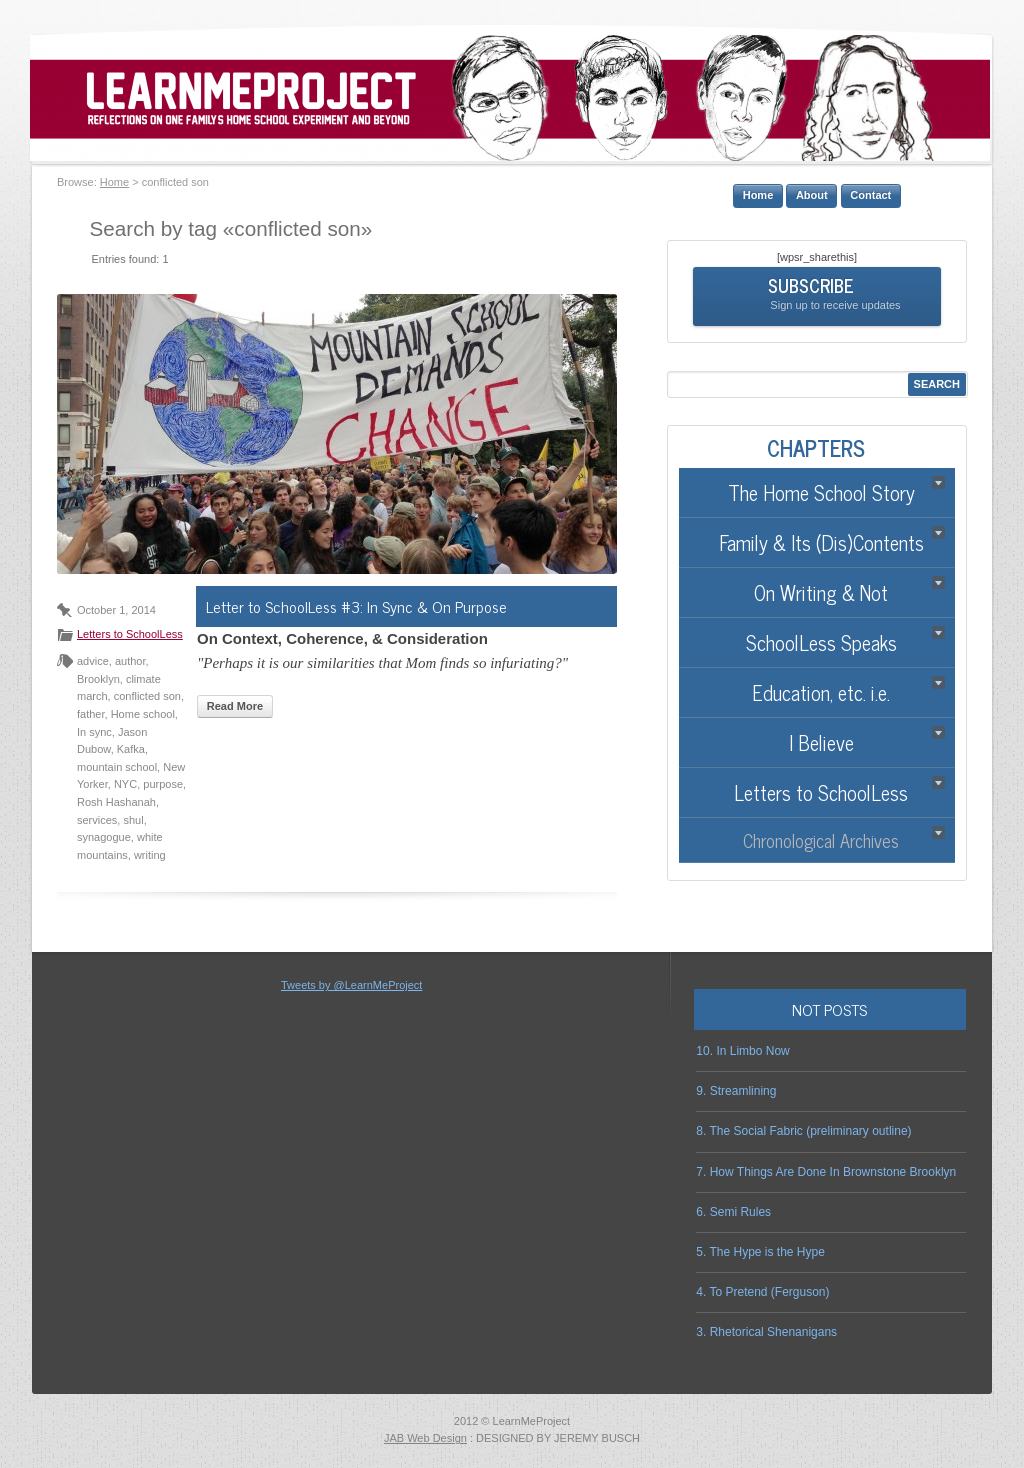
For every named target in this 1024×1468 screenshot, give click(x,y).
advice (93, 661)
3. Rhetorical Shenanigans (766, 1332)
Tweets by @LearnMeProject (351, 985)
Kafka (131, 749)
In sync (94, 732)
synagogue (104, 837)
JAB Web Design (425, 1438)
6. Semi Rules (733, 1212)
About (812, 195)
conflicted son (147, 696)
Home (114, 182)
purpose (163, 784)
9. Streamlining (736, 1091)
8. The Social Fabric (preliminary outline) (803, 1131)
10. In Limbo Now (742, 1051)
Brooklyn (98, 679)
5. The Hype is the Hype (760, 1252)
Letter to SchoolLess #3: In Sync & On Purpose (356, 606)
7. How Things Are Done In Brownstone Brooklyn (826, 1172)
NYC (125, 784)
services (97, 820)
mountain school (117, 767)
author (130, 661)
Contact (870, 195)
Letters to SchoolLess (130, 634)
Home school (143, 714)
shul (133, 820)
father (91, 714)
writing (150, 855)
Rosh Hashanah (116, 802)
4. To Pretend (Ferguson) (762, 1292)
